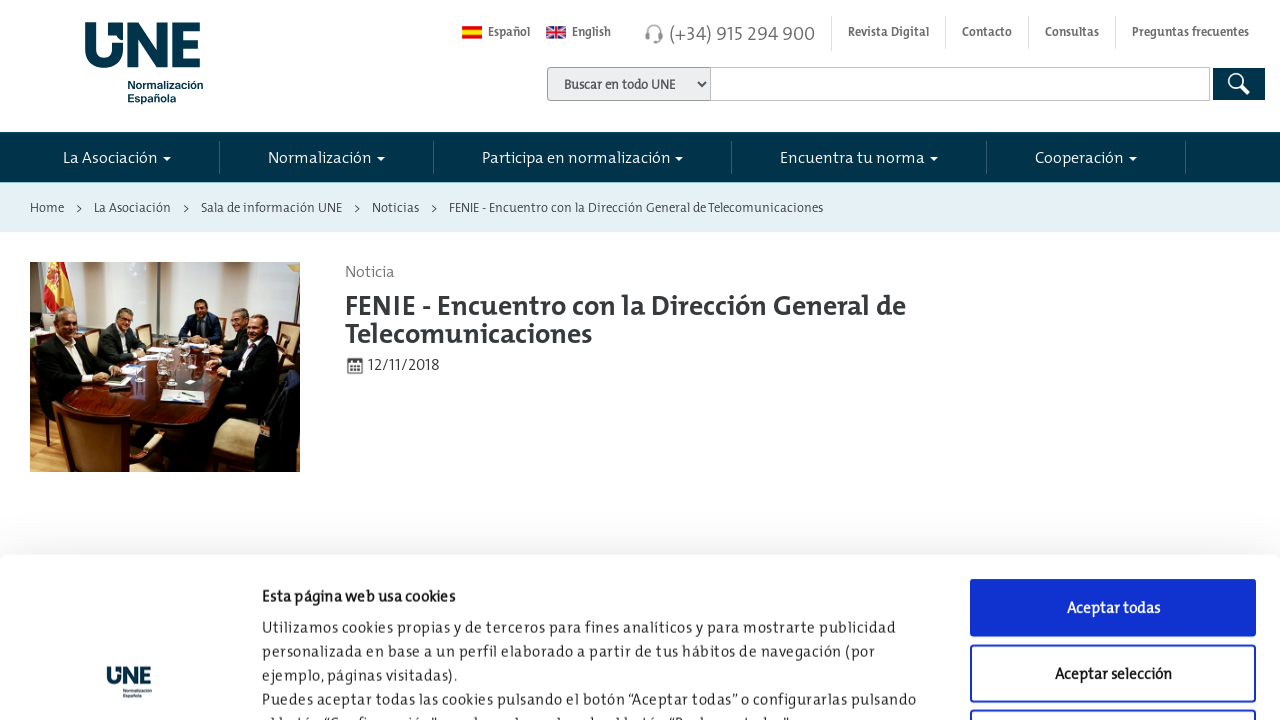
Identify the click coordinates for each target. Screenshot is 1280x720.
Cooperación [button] (1079, 157)
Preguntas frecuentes (1190, 32)
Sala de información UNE (271, 207)
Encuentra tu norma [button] (852, 157)
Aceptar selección (1113, 523)
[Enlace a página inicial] (228, 57)
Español (496, 32)
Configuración (1041, 680)
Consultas (1072, 32)
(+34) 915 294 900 (742, 33)
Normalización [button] (320, 157)
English (578, 32)
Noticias (395, 207)
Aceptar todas (1113, 457)
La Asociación (132, 207)
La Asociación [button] (110, 157)
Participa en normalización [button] (576, 157)
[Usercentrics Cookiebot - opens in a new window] (129, 681)
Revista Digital (888, 32)
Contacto (987, 32)
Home (47, 207)
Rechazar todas (1113, 588)
